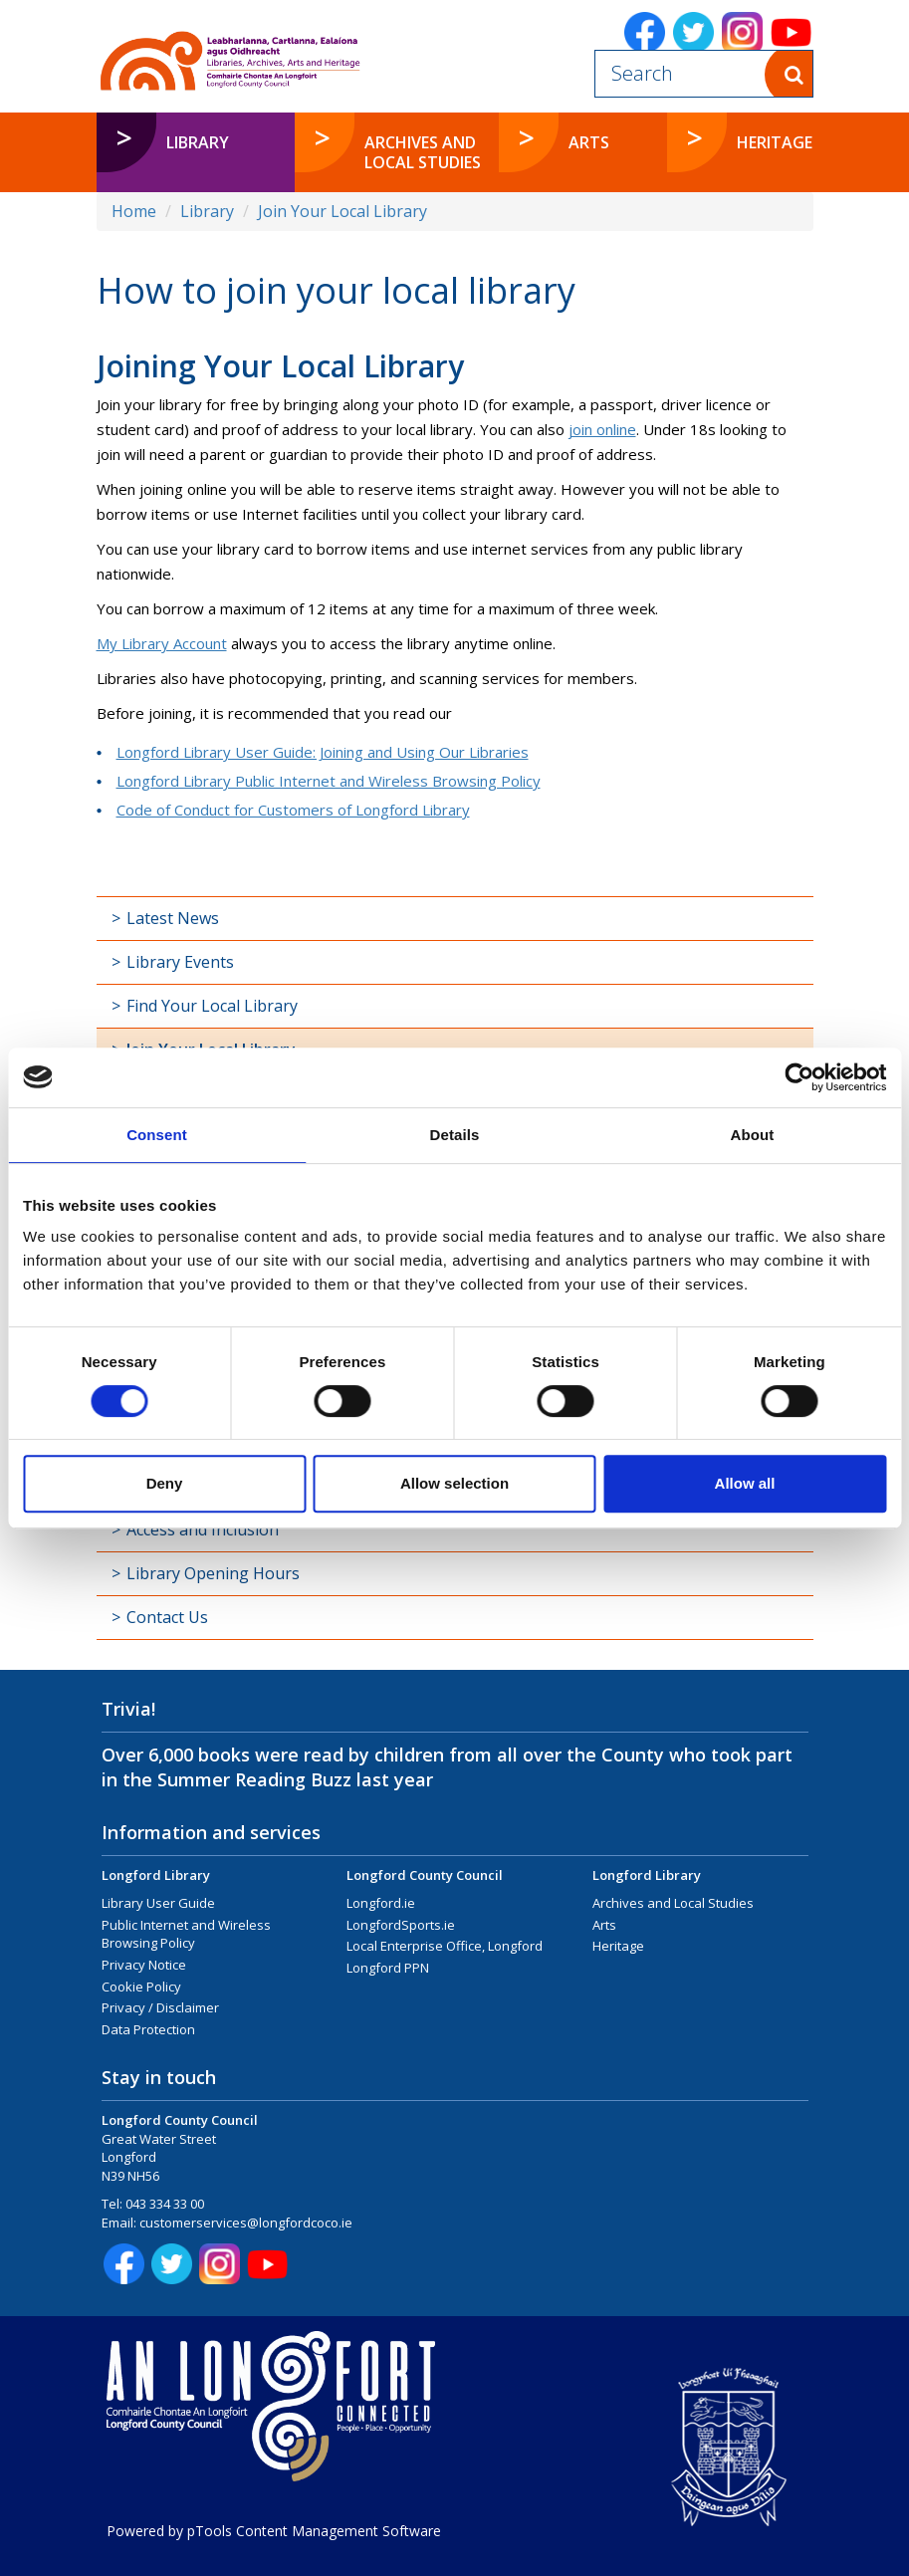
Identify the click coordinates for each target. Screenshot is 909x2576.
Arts (604, 1925)
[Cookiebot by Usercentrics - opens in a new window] (799, 1077)
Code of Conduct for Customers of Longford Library (293, 810)
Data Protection (148, 2029)
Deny (164, 1483)
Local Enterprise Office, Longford (444, 1946)
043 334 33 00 (164, 2204)
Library (207, 211)
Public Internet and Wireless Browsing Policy (186, 1934)
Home (134, 211)
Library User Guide (158, 1903)
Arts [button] (588, 142)
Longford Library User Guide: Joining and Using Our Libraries (322, 752)
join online (602, 429)
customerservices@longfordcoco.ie (245, 2222)
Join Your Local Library (342, 211)
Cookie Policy (141, 1986)
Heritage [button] (774, 142)
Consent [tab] (156, 1134)
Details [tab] (455, 1134)
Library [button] (197, 142)
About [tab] (753, 1134)
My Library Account (162, 643)
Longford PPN (387, 1968)
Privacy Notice (144, 1965)
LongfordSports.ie (400, 1925)
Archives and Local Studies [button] (422, 152)
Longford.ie (380, 1903)
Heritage (618, 1946)
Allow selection (454, 1483)
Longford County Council (424, 1875)
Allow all (745, 1483)
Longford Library (156, 1875)
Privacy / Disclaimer (160, 2007)
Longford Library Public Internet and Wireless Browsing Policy (328, 781)
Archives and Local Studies (673, 1903)
